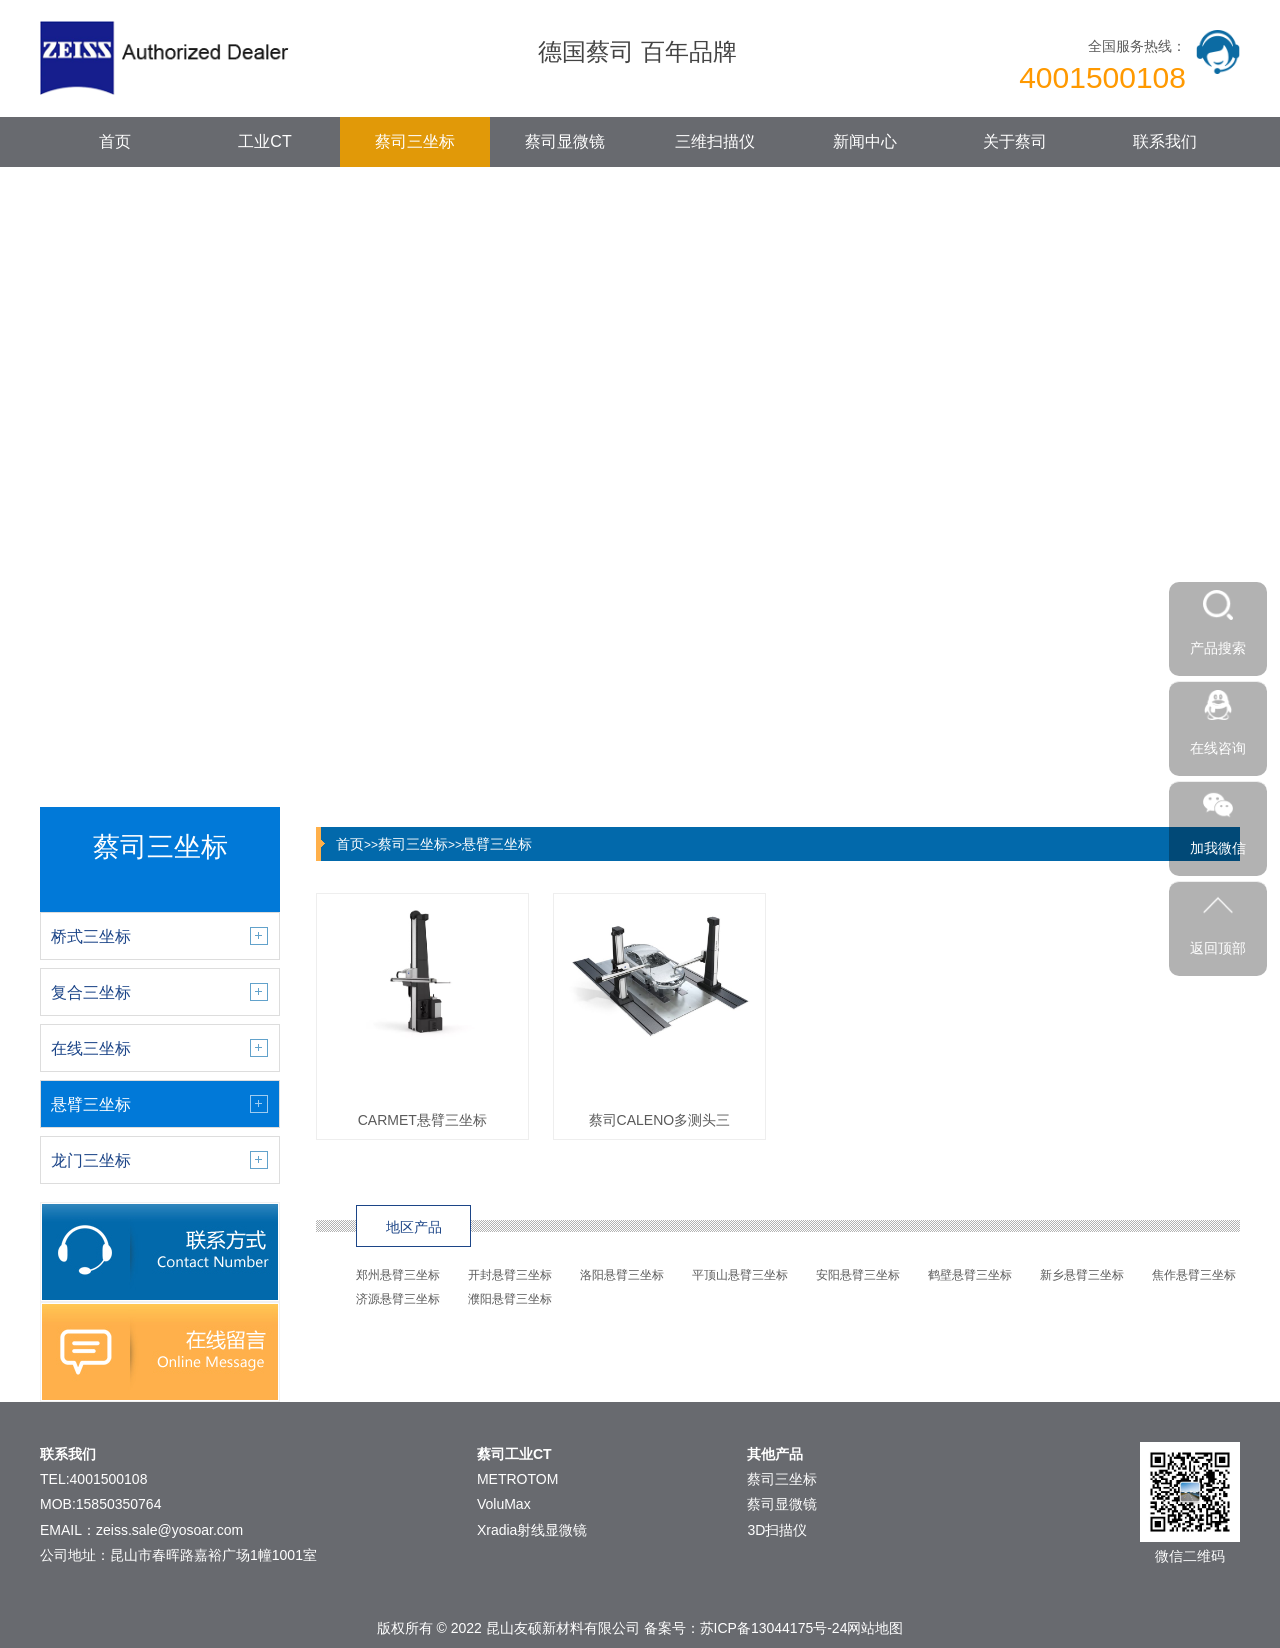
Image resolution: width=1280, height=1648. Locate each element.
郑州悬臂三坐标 (398, 1275)
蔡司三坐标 (415, 141)
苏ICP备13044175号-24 (774, 1628)
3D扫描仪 (777, 1530)
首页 (115, 141)
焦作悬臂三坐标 (1194, 1275)
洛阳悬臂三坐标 (622, 1275)
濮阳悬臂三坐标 (510, 1299)
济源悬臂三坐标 (398, 1299)
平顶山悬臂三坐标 (740, 1275)
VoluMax (504, 1504)
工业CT (264, 141)
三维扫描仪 (715, 141)
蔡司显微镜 (565, 141)
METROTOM (517, 1479)
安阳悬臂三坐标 (858, 1275)
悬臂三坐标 (497, 844)
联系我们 (1165, 141)
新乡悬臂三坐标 (1082, 1275)
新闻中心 (865, 141)
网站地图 (875, 1628)
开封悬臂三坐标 (510, 1275)
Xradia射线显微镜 (532, 1530)
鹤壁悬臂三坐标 (970, 1275)
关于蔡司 (1015, 141)
